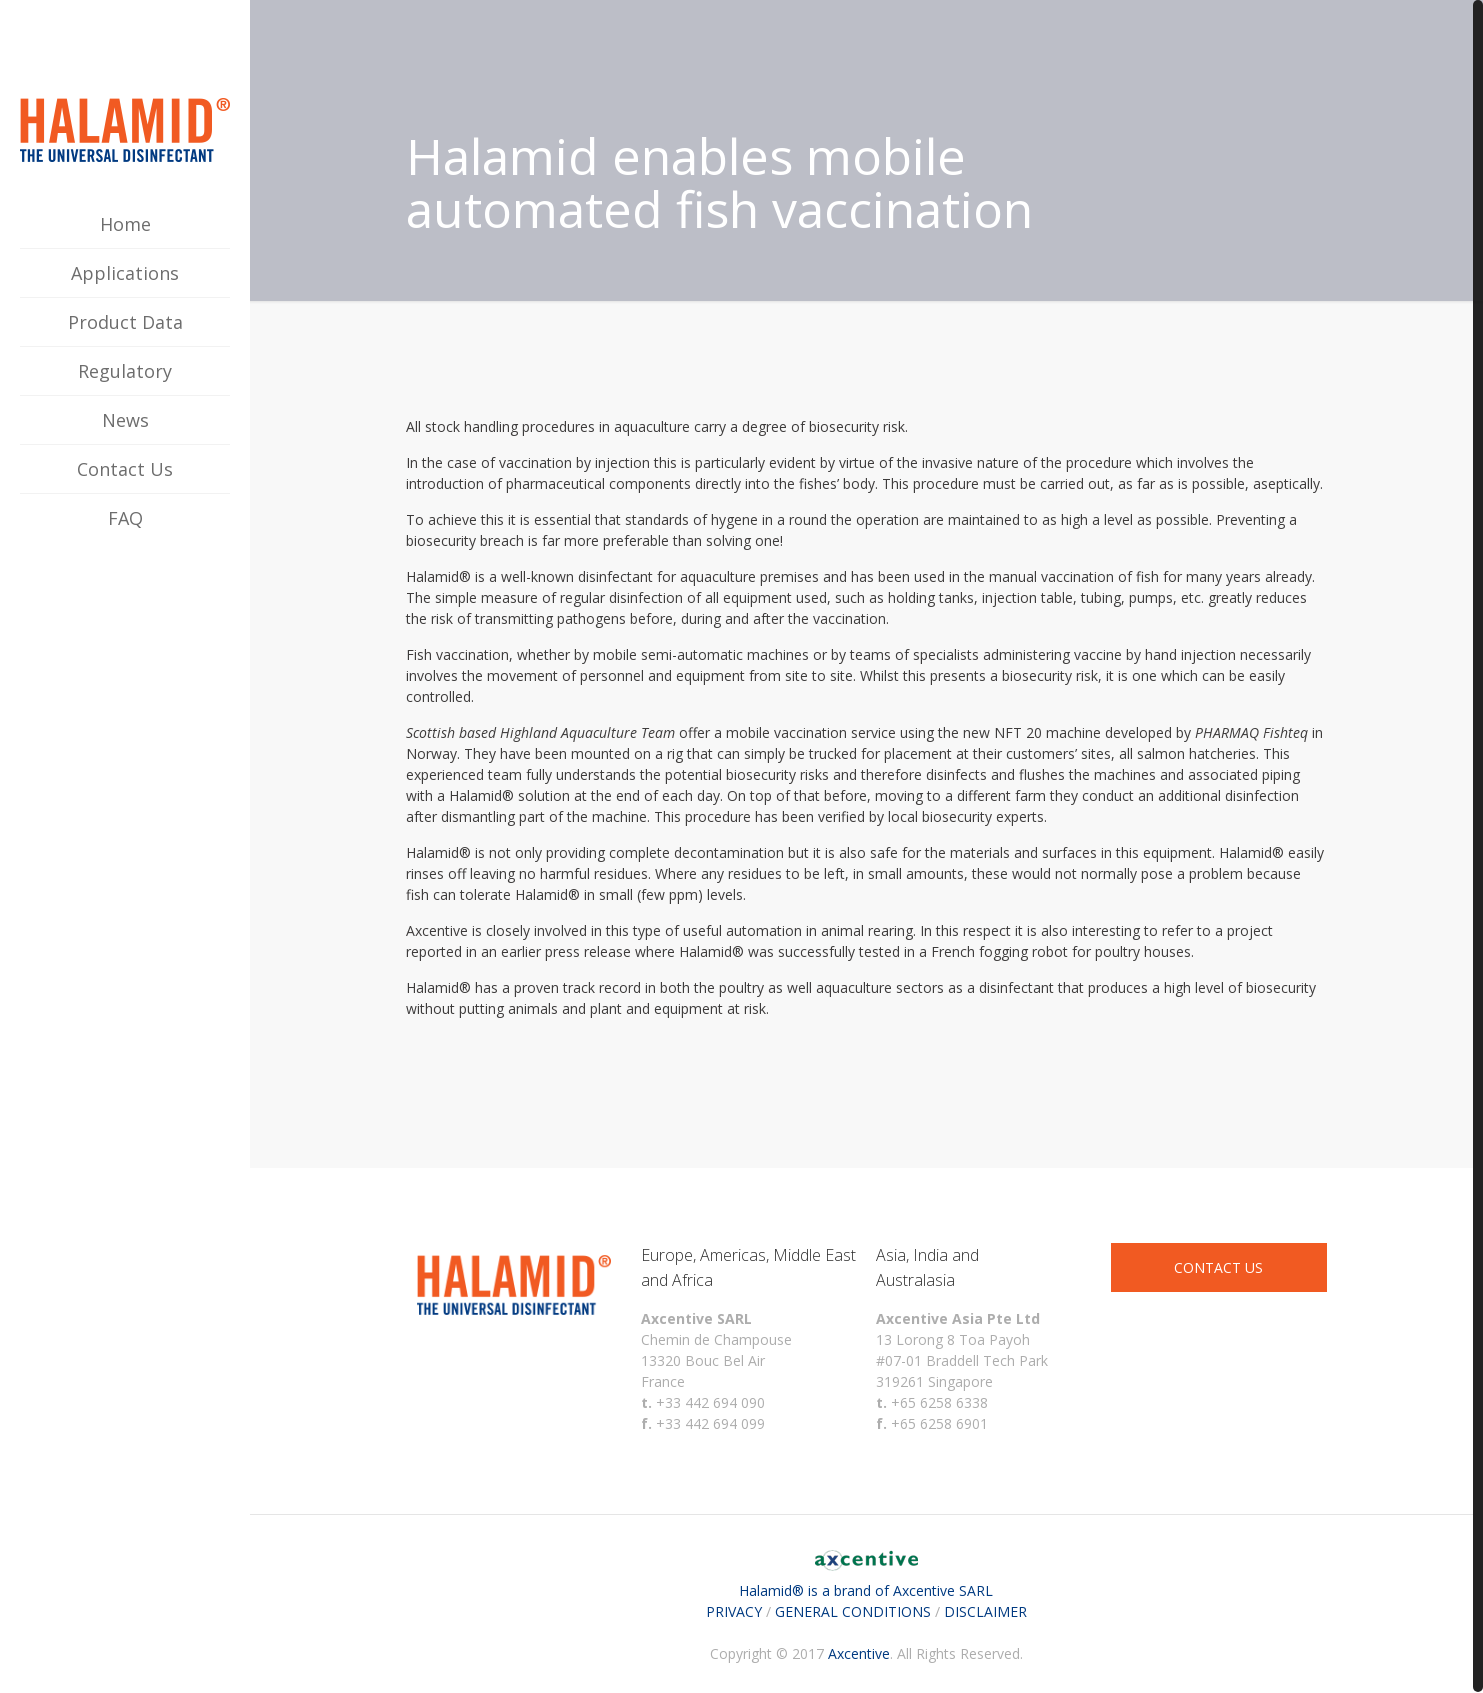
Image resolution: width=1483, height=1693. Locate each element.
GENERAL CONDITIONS (853, 1611)
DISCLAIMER (985, 1611)
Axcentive (859, 1653)
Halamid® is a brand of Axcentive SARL (866, 1580)
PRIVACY (734, 1611)
